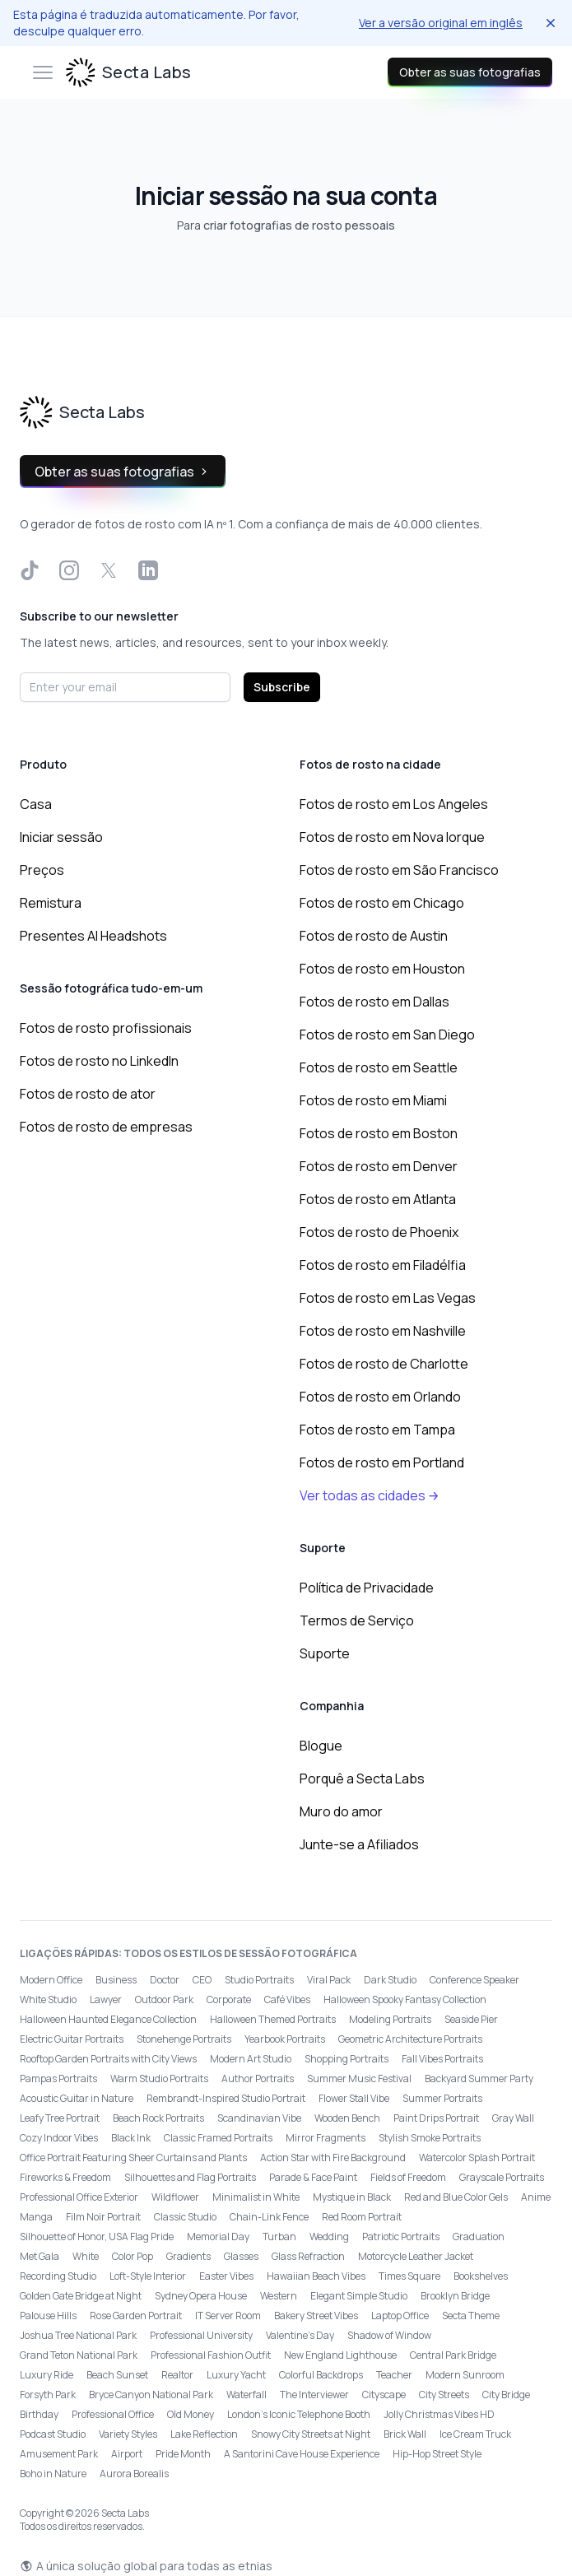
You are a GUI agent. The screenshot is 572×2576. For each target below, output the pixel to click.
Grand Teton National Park (78, 2355)
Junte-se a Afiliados (359, 1844)
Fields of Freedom (408, 2177)
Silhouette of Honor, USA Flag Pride (97, 2237)
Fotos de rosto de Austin (374, 936)
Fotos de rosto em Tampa (377, 1430)
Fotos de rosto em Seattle (379, 1067)
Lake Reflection (204, 2434)
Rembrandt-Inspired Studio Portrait (225, 2098)
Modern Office (51, 1980)
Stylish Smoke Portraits (430, 2138)
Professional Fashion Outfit (211, 2355)
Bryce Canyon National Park (151, 2395)
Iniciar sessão (61, 837)
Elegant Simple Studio (358, 2296)
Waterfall (246, 2395)
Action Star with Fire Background (333, 2157)
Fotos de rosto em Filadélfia (383, 1265)
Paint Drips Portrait (436, 2118)
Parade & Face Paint (313, 2177)
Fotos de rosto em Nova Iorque (392, 837)
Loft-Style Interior (147, 2276)
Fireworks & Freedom (65, 2177)
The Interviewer (314, 2395)
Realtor (177, 2375)
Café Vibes (287, 1999)
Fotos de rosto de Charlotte (384, 1364)
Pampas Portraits (58, 2078)
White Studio (48, 1999)
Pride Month (183, 2454)
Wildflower (175, 2197)
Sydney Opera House (201, 2296)
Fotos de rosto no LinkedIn (99, 1061)
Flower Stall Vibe (354, 2098)
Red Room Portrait (362, 2217)
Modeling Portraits (390, 2019)
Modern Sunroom (465, 2375)
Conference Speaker (474, 1980)
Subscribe (281, 687)
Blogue (321, 1746)
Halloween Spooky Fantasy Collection (404, 1999)
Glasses (241, 2256)
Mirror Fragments (325, 2138)
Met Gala (39, 2256)
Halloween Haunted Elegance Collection (108, 2019)
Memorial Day (218, 2237)
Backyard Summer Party (479, 2078)
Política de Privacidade (367, 1588)
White (85, 2256)
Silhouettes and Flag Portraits (190, 2177)
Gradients (188, 2256)
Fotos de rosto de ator (88, 1094)
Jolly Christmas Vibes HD (439, 2414)
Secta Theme (471, 2316)
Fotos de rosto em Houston (382, 969)
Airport (126, 2454)
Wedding (329, 2237)
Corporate (229, 1999)
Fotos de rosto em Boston (379, 1133)
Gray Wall (513, 2118)
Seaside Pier (471, 2019)
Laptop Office (400, 2316)
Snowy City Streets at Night (310, 2434)
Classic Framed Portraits (218, 2138)
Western (278, 2296)
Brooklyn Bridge (455, 2296)
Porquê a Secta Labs (362, 1778)
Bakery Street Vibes (316, 2316)
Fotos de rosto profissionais (106, 1028)
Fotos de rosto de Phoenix (379, 1232)
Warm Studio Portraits (159, 2078)
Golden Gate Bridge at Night (81, 2296)
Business (116, 1980)
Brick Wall (405, 2434)
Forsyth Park (48, 2395)
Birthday (39, 2414)
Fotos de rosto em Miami (373, 1100)
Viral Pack (329, 1980)
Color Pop (132, 2256)
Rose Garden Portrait (136, 2316)
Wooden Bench (347, 2118)
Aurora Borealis (134, 2474)
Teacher (394, 2375)
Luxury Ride (46, 2375)
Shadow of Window (389, 2335)
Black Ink (131, 2138)
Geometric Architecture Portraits (410, 2039)
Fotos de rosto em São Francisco (399, 870)
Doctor (164, 1980)
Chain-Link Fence (269, 2217)
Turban (279, 2237)
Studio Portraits (259, 1980)
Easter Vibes (226, 2276)
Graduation (479, 2237)
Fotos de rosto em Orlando (380, 1397)
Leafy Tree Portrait (60, 2118)
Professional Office (113, 2414)
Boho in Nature (53, 2474)
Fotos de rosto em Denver (379, 1166)
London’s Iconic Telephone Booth (298, 2414)
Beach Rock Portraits (158, 2118)
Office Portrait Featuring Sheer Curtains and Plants (133, 2157)
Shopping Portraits (346, 2059)
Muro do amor (341, 1811)
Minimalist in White (256, 2197)
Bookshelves (480, 2276)
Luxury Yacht (236, 2375)
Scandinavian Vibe (259, 2118)
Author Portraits (257, 2078)
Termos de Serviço (357, 1620)
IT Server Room (228, 2316)
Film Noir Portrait (103, 2217)
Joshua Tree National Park (78, 2335)
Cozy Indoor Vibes (59, 2138)
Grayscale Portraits (501, 2177)
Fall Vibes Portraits (442, 2059)
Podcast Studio (53, 2434)
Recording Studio (58, 2276)
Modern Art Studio (250, 2059)
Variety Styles (128, 2434)
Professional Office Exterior (79, 2197)
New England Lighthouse (340, 2355)
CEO (202, 1980)
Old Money (190, 2414)
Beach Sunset (117, 2375)
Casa (36, 804)
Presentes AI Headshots (93, 936)
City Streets (444, 2395)
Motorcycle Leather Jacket (415, 2256)
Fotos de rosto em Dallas (374, 1002)
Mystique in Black (352, 2197)
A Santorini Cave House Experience (301, 2454)
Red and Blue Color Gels (456, 2197)
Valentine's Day (300, 2335)
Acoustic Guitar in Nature (76, 2098)
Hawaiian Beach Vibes (316, 2276)
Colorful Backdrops (321, 2375)
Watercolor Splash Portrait (477, 2157)
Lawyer (106, 1999)
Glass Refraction (308, 2256)
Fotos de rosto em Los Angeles (394, 804)
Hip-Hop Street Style (437, 2454)
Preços (42, 870)
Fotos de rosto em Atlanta (378, 1199)
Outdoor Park (164, 1999)
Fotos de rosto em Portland (382, 1462)
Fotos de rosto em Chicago (382, 903)
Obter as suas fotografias (470, 72)
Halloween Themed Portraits (273, 2019)
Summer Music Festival (359, 2078)
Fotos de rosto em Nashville (383, 1331)
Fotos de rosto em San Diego (387, 1034)
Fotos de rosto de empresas (106, 1127)
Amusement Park (59, 2454)
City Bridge (506, 2395)
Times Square (409, 2276)
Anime (536, 2197)
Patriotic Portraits (400, 2237)
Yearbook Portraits (284, 2039)
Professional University (201, 2335)
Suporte (325, 1653)
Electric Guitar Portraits (71, 2039)
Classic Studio (185, 2217)
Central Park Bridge (453, 2355)
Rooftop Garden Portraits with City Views (108, 2059)
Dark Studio (390, 1980)
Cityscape (384, 2395)
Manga (36, 2217)
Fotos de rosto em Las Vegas (388, 1298)
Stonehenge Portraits (184, 2039)
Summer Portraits (442, 2098)
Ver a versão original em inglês (441, 22)
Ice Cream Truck (475, 2434)
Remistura (50, 903)
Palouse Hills (48, 2316)
